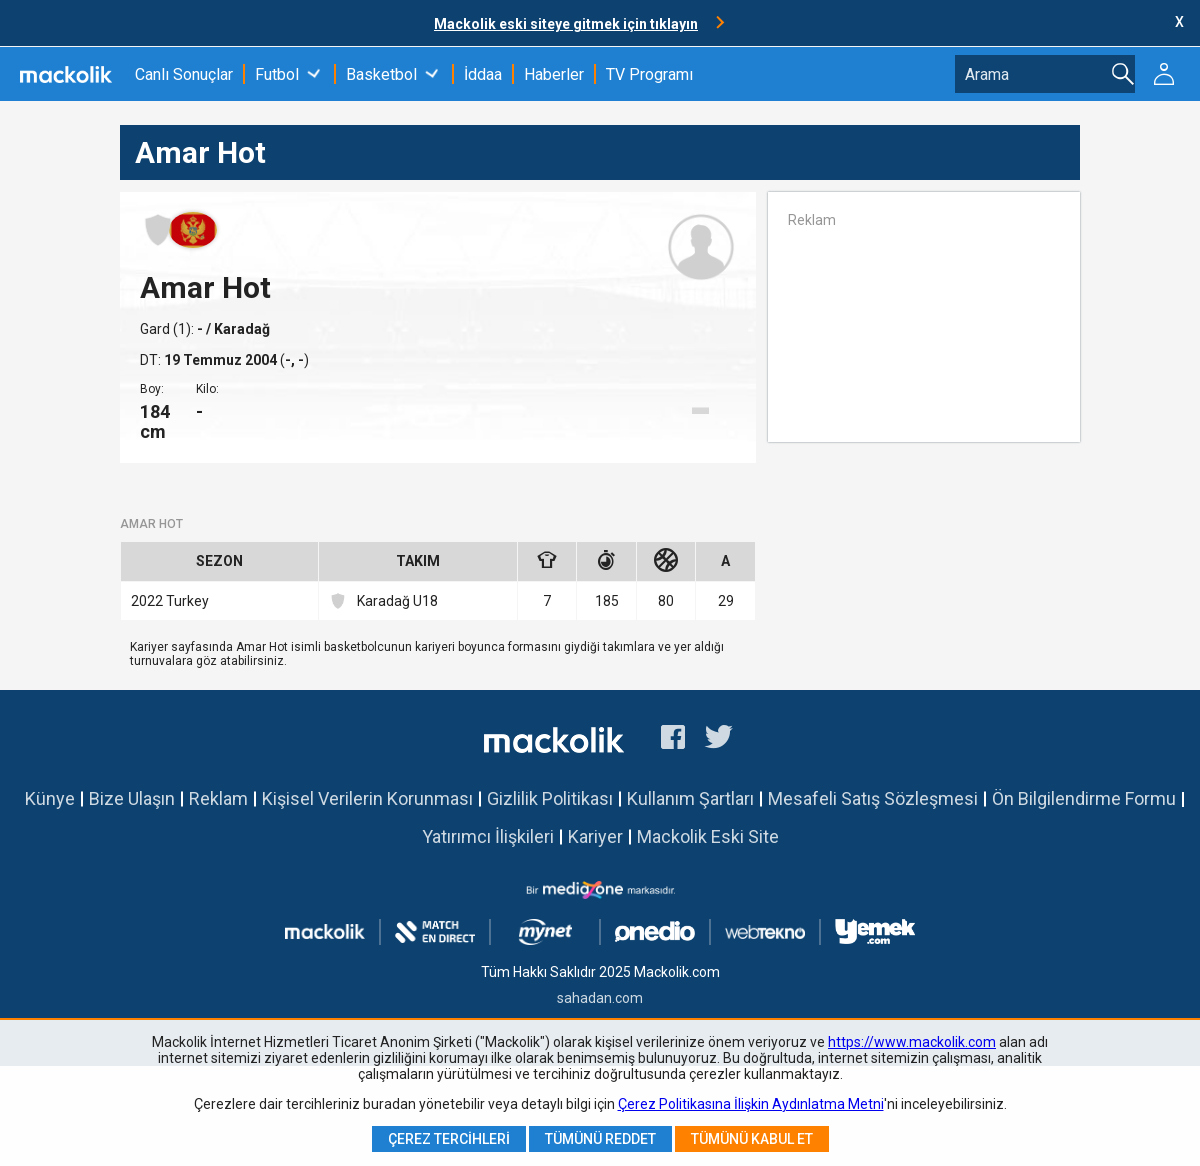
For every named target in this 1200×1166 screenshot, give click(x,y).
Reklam (218, 798)
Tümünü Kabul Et (752, 1139)
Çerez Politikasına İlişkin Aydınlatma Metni (751, 1104)
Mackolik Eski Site (708, 836)
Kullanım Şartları (690, 798)
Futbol (277, 74)
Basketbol (381, 74)
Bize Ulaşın (132, 798)
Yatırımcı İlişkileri (488, 836)
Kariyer (595, 836)
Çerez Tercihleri (449, 1139)
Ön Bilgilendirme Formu (1084, 798)
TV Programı (649, 74)
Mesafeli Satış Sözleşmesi (873, 798)
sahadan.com (600, 998)
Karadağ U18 (383, 601)
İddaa (483, 74)
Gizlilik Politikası (550, 798)
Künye (50, 798)
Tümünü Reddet (600, 1139)
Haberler (554, 74)
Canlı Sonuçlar (184, 74)
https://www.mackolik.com (912, 1042)
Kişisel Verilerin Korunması (367, 798)
